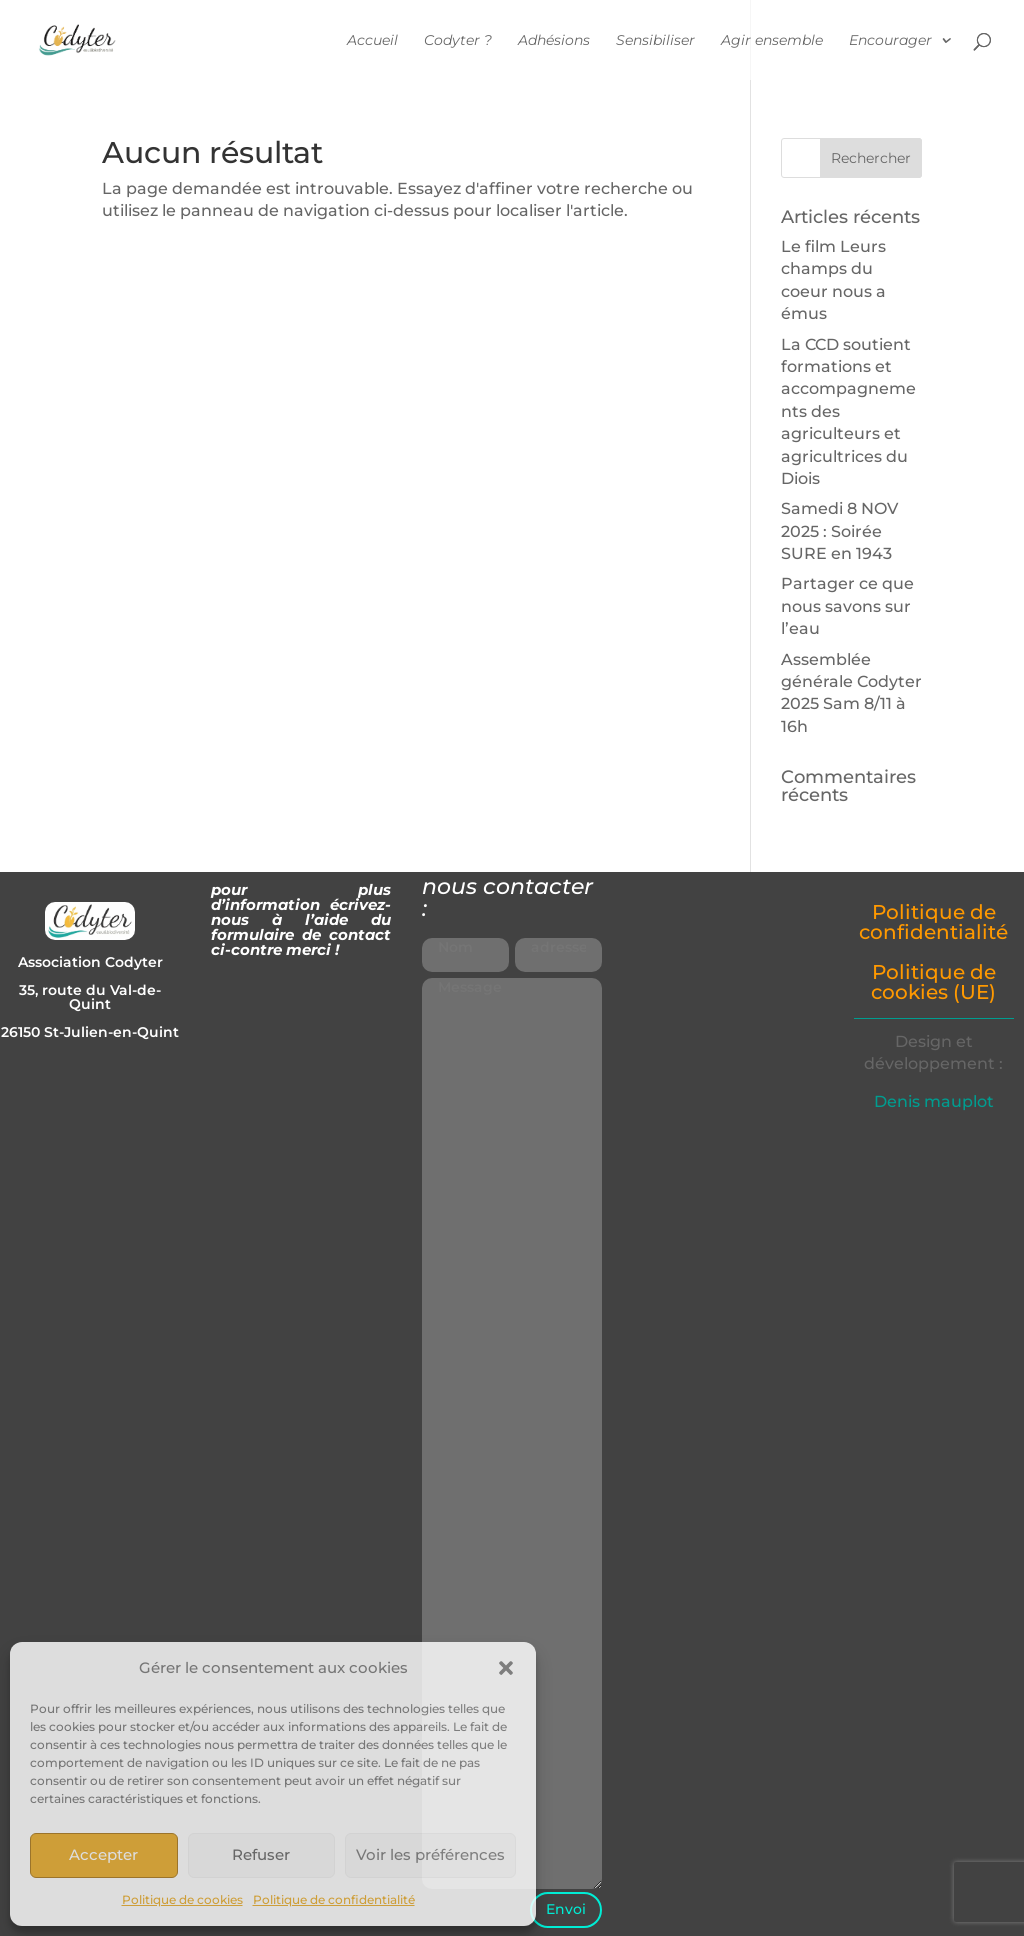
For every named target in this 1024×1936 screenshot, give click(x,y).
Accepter (103, 1854)
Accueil (372, 41)
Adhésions (554, 41)
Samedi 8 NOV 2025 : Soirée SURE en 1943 (839, 531)
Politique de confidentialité (334, 1899)
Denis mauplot (934, 1101)
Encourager (890, 41)
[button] (506, 1668)
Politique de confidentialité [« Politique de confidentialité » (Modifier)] (933, 922)
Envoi (566, 1909)
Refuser (261, 1854)
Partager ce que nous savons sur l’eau (847, 606)
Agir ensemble (772, 41)
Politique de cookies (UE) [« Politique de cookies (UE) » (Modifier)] (933, 982)
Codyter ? (458, 41)
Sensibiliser (655, 41)
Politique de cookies (182, 1899)
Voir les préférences (430, 1854)
